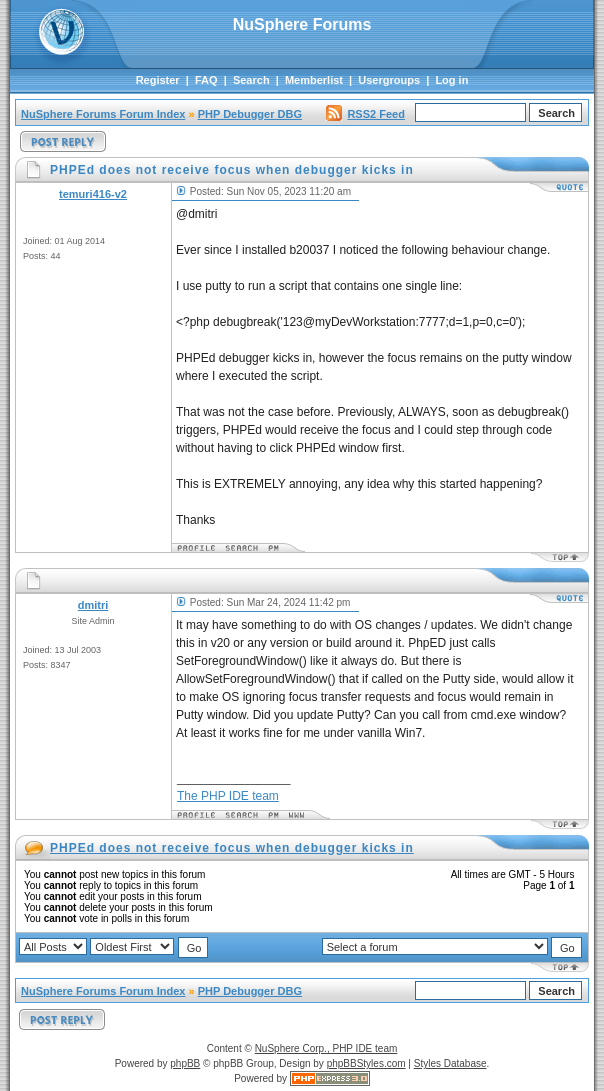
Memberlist (314, 80)
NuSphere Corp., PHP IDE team (326, 1048)
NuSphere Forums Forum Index (103, 114)
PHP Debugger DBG (250, 114)
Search (251, 80)
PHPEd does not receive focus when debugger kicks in (232, 848)
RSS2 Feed (365, 114)
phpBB (185, 1063)
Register (158, 80)
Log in (451, 80)
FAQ (206, 80)
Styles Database (450, 1063)
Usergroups (389, 80)
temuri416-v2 (93, 194)
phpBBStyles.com (366, 1063)
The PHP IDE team (228, 796)
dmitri (93, 605)
